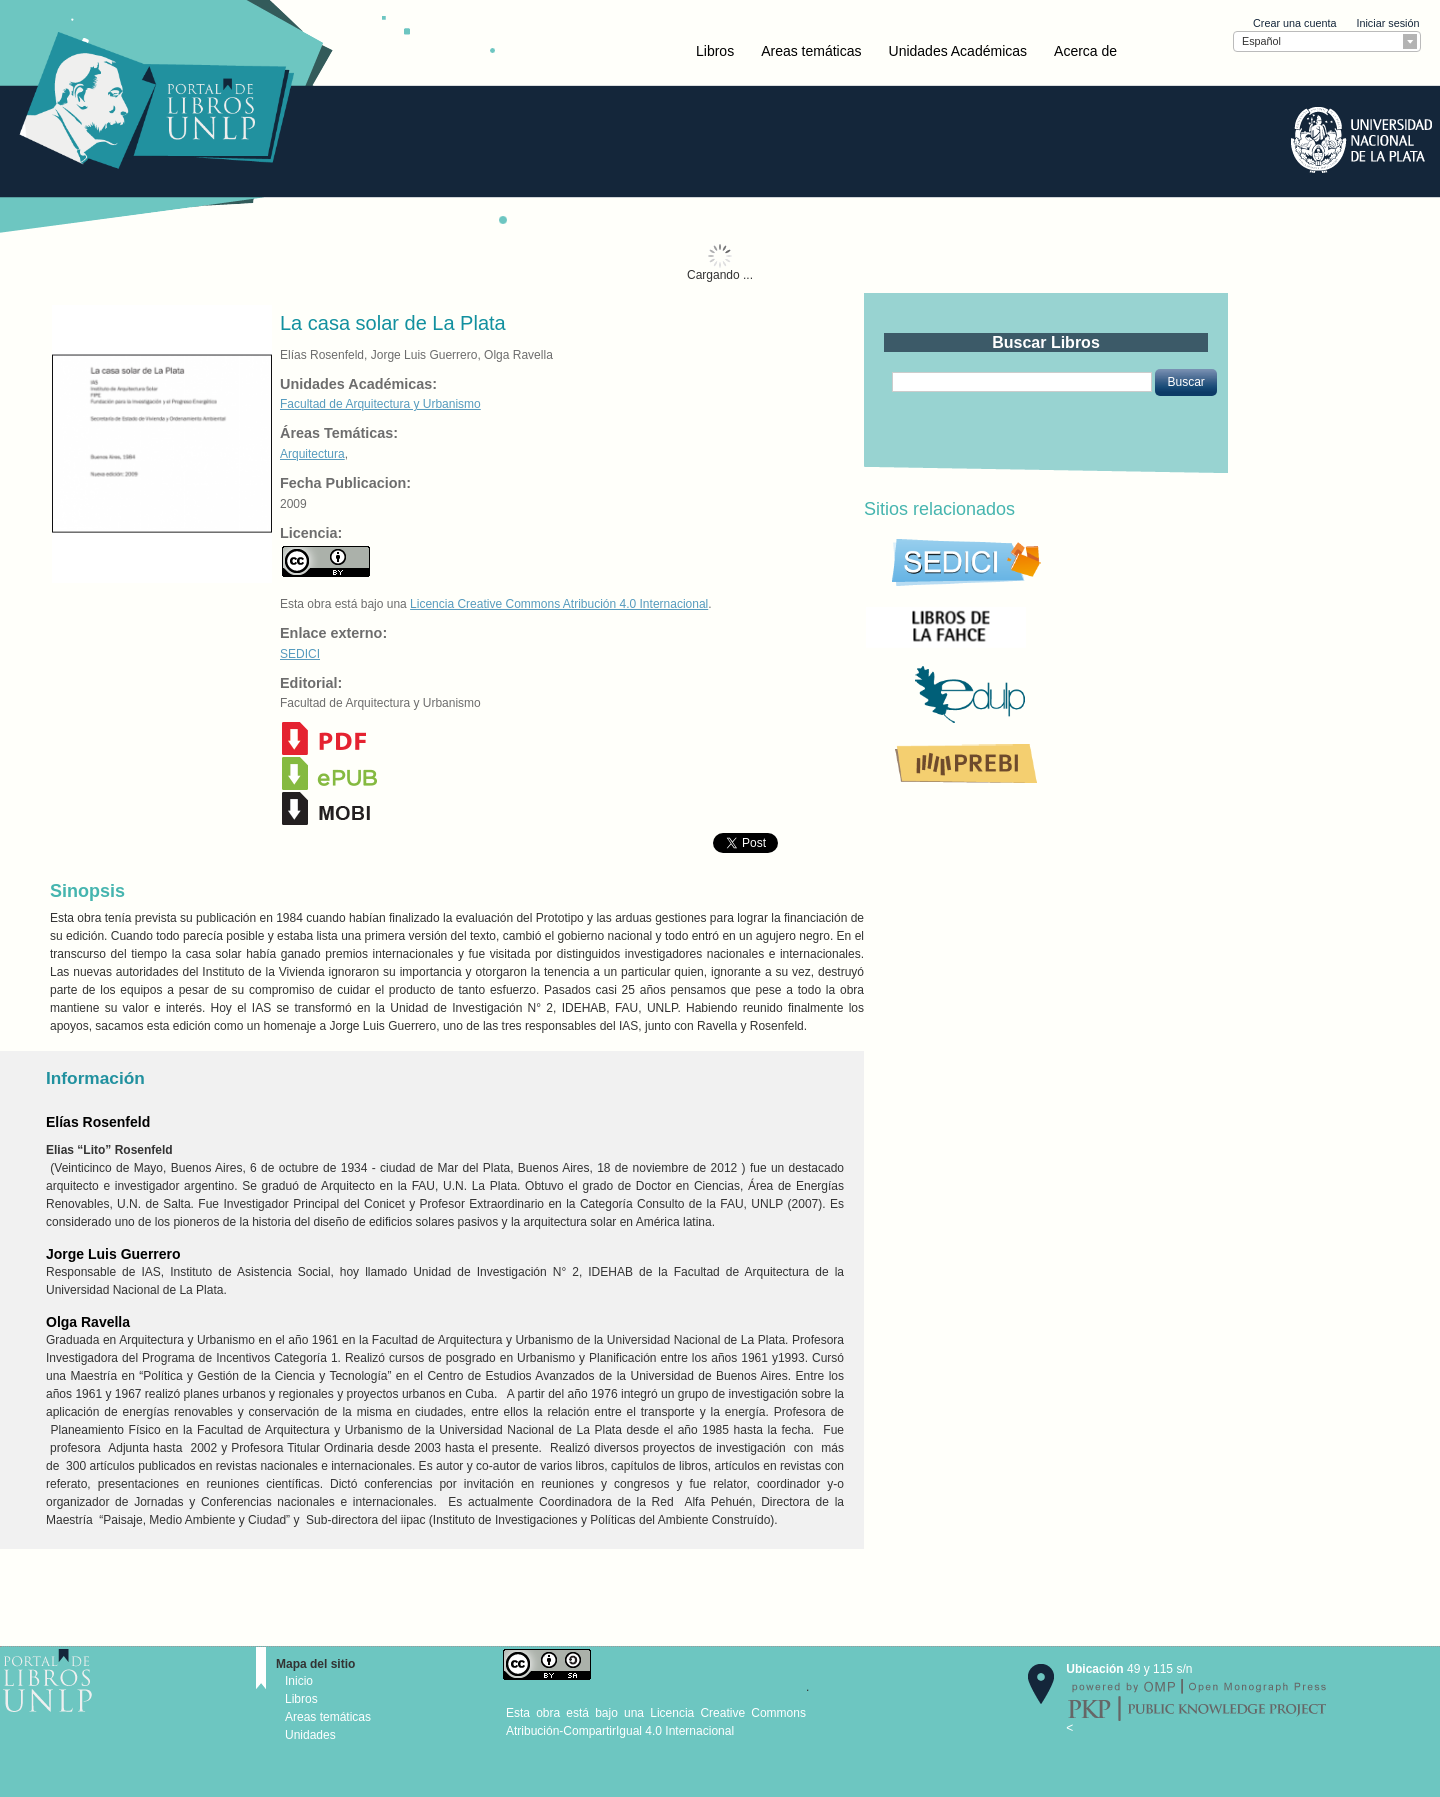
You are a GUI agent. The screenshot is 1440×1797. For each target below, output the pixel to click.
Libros (715, 51)
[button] (1185, 382)
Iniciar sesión (1387, 23)
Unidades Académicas (958, 51)
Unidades (310, 1735)
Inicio (299, 1681)
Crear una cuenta (1294, 23)
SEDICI (300, 654)
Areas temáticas (811, 51)
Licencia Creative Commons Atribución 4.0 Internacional (559, 604)
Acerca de (1085, 51)
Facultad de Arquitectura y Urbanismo (380, 404)
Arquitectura (312, 454)
